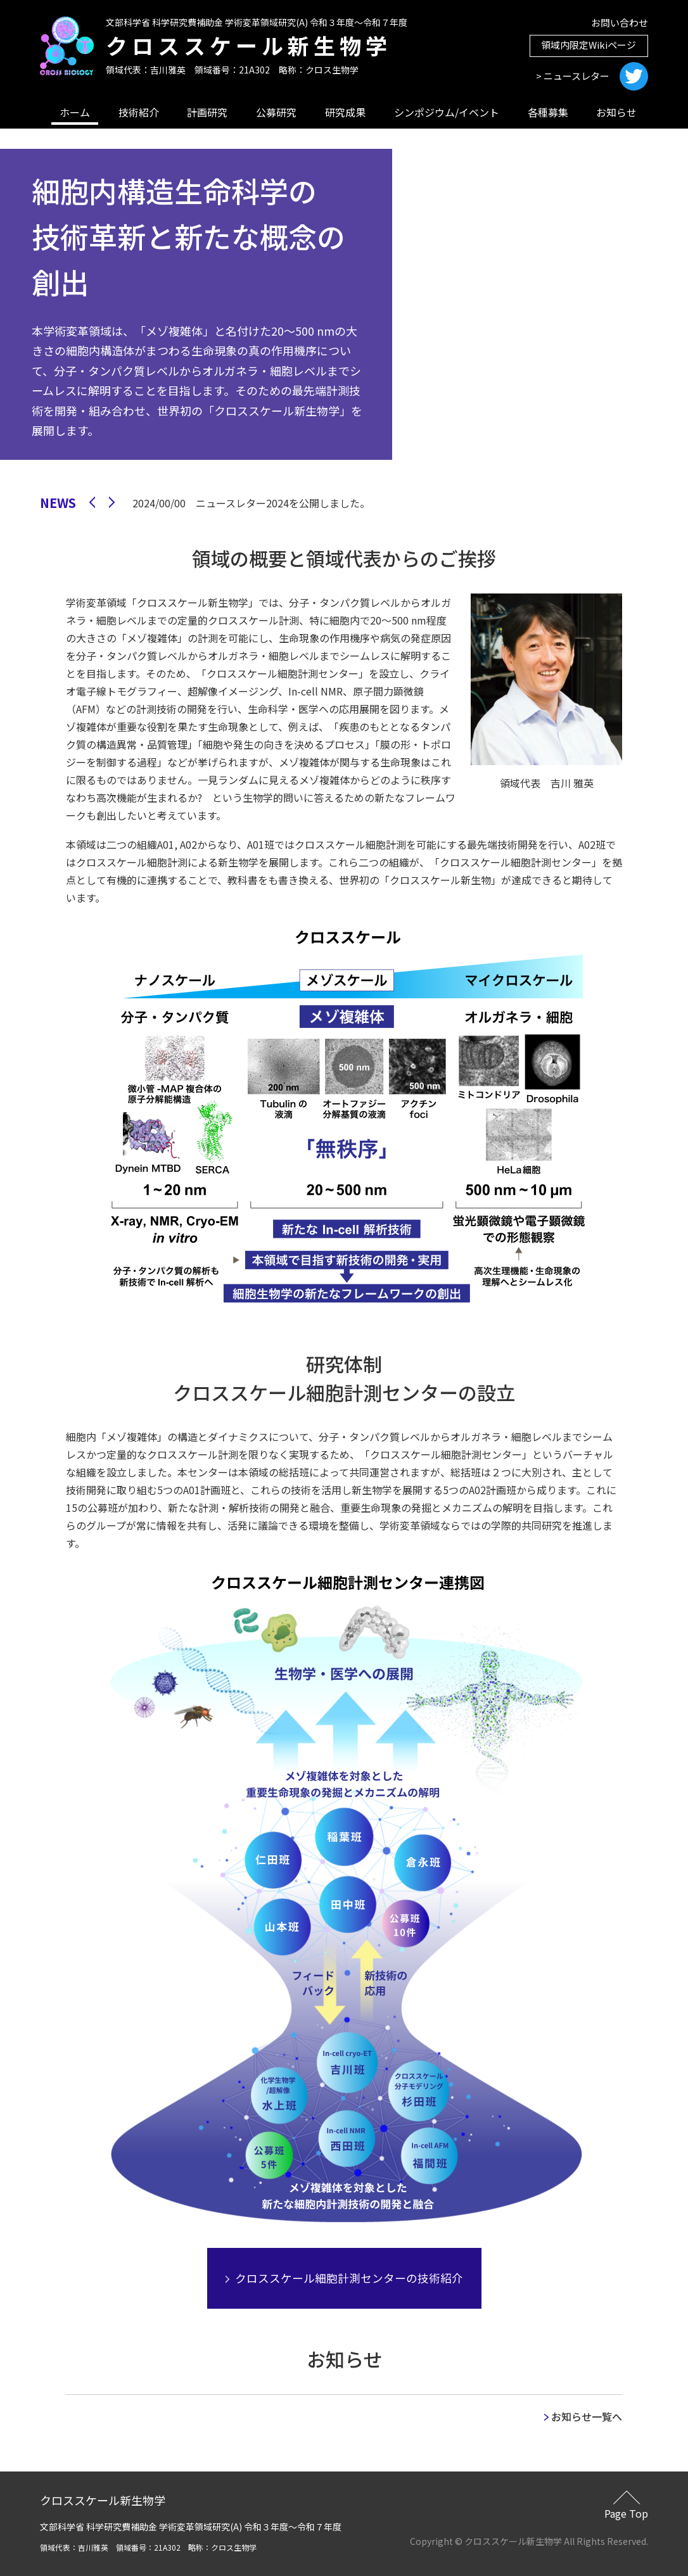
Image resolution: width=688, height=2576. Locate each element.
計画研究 (207, 112)
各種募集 (548, 112)
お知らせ (616, 112)
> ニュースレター (572, 75)
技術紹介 (138, 112)
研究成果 (345, 112)
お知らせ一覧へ (583, 2416)
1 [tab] (455, 464)
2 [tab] (474, 464)
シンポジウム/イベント (446, 112)
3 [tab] (493, 464)
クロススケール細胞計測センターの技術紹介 (344, 2278)
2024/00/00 (251, 503)
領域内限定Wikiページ (588, 44)
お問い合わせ (619, 22)
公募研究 (276, 112)
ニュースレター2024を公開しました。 (283, 503)
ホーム (75, 112)
